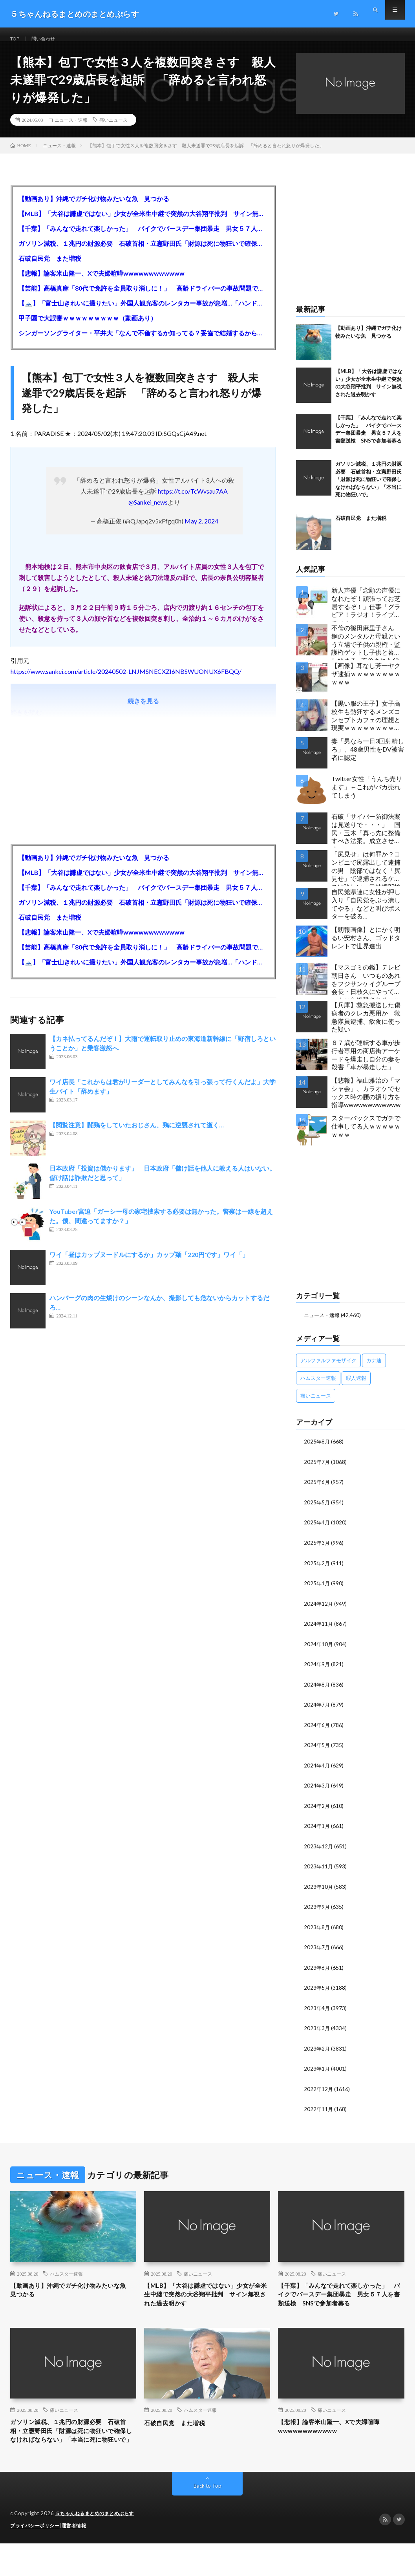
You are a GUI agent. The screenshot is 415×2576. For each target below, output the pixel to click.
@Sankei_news (148, 512)
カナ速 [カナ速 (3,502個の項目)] (374, 1370)
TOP (16, 39)
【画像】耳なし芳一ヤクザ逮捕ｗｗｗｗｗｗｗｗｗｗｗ (365, 683)
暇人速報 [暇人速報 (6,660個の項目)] (356, 1388)
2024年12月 (319, 1611)
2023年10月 (319, 1891)
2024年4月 (317, 1771)
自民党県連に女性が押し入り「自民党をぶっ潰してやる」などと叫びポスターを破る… (365, 913)
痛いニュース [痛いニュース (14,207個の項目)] (315, 1405)
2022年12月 (319, 2092)
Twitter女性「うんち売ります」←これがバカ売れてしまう (366, 797)
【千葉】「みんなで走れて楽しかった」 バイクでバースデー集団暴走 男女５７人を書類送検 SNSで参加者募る (143, 238)
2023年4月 (317, 2012)
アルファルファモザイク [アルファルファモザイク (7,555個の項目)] (328, 1370)
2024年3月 (317, 1791)
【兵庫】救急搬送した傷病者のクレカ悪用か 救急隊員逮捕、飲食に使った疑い (365, 1027)
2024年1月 (317, 1831)
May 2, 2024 (201, 530)
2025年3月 (317, 1551)
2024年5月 (317, 1751)
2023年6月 (317, 1972)
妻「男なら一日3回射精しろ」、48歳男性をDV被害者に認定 (367, 759)
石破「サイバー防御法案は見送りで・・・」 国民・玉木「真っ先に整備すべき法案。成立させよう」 (365, 840)
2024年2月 (317, 1811)
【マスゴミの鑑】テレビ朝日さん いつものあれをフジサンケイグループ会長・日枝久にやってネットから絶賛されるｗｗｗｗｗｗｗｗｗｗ (365, 991)
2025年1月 (317, 1591)
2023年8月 (317, 1931)
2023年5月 (317, 1992)
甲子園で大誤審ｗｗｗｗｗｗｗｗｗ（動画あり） (87, 327)
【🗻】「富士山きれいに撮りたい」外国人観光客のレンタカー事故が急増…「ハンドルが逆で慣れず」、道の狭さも (143, 313)
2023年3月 (317, 2032)
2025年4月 (317, 1531)
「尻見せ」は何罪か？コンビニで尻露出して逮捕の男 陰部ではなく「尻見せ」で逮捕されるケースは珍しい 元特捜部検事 (365, 878)
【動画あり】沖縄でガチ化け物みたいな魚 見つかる (93, 208)
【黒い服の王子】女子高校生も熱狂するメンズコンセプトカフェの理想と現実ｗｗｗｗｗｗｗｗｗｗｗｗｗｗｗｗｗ (365, 727)
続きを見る (143, 710)
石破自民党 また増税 (49, 268)
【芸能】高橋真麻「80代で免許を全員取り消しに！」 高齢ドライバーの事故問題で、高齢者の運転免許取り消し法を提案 (143, 298)
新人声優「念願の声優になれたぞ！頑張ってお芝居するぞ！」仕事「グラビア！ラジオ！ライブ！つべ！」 (365, 614)
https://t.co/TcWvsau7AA (193, 501)
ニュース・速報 (71, 129)
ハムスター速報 (66, 2276)
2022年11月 (319, 2112)
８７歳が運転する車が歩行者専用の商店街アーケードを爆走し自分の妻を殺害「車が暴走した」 (365, 1064)
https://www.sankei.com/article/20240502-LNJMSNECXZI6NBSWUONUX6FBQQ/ (126, 681)
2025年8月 (317, 1451)
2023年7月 (317, 1951)
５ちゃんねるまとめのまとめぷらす (97, 2546)
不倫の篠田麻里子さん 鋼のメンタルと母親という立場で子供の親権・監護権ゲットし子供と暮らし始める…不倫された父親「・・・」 (365, 652)
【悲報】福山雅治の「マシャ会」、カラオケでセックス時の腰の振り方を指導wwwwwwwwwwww (365, 1102)
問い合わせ (48, 39)
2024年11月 (319, 1631)
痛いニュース (113, 129)
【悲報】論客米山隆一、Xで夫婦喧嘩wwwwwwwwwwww (101, 283)
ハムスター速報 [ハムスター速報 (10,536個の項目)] (318, 1388)
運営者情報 (79, 2558)
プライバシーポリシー (36, 2558)
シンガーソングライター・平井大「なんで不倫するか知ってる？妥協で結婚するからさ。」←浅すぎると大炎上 (143, 342)
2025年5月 (317, 1511)
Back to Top (207, 2519)
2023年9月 (317, 1911)
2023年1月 (317, 2072)
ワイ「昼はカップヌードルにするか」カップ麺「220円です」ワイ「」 (149, 1264)
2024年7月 (317, 1711)
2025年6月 (317, 1491)
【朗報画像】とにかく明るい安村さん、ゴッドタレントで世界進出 (365, 947)
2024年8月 (317, 1691)
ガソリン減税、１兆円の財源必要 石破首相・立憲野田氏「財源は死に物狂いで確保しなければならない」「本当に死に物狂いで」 (143, 253)
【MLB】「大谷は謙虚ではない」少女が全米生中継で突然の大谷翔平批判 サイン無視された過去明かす (143, 223)
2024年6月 (317, 1731)
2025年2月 (317, 1571)
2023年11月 (319, 1871)
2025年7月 (317, 1471)
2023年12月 (319, 1851)
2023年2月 (317, 2052)
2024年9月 (317, 1671)
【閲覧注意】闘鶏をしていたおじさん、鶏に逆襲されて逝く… (136, 1134)
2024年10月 (319, 1651)
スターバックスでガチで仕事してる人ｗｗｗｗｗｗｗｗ (365, 1136)
